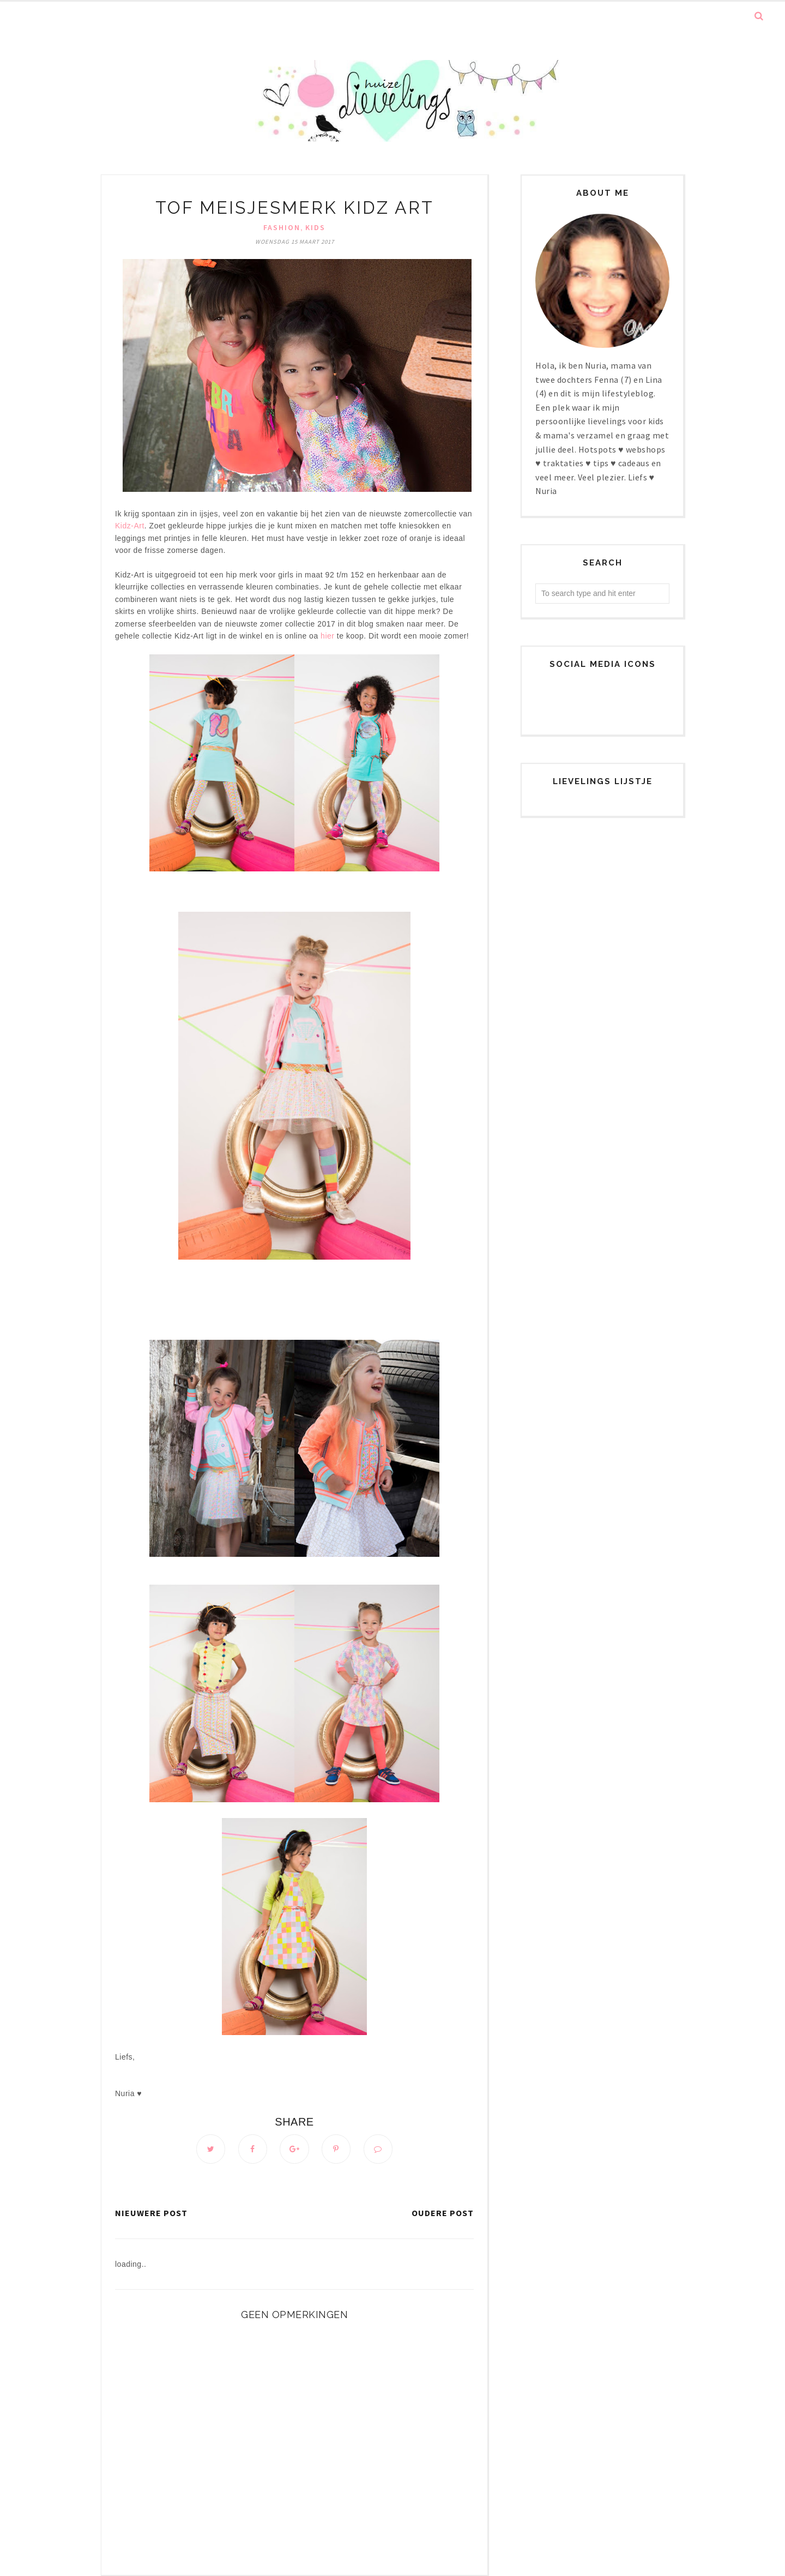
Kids (315, 227)
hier (327, 635)
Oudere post (443, 2212)
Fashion (281, 227)
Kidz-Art (129, 525)
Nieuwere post (151, 2212)
